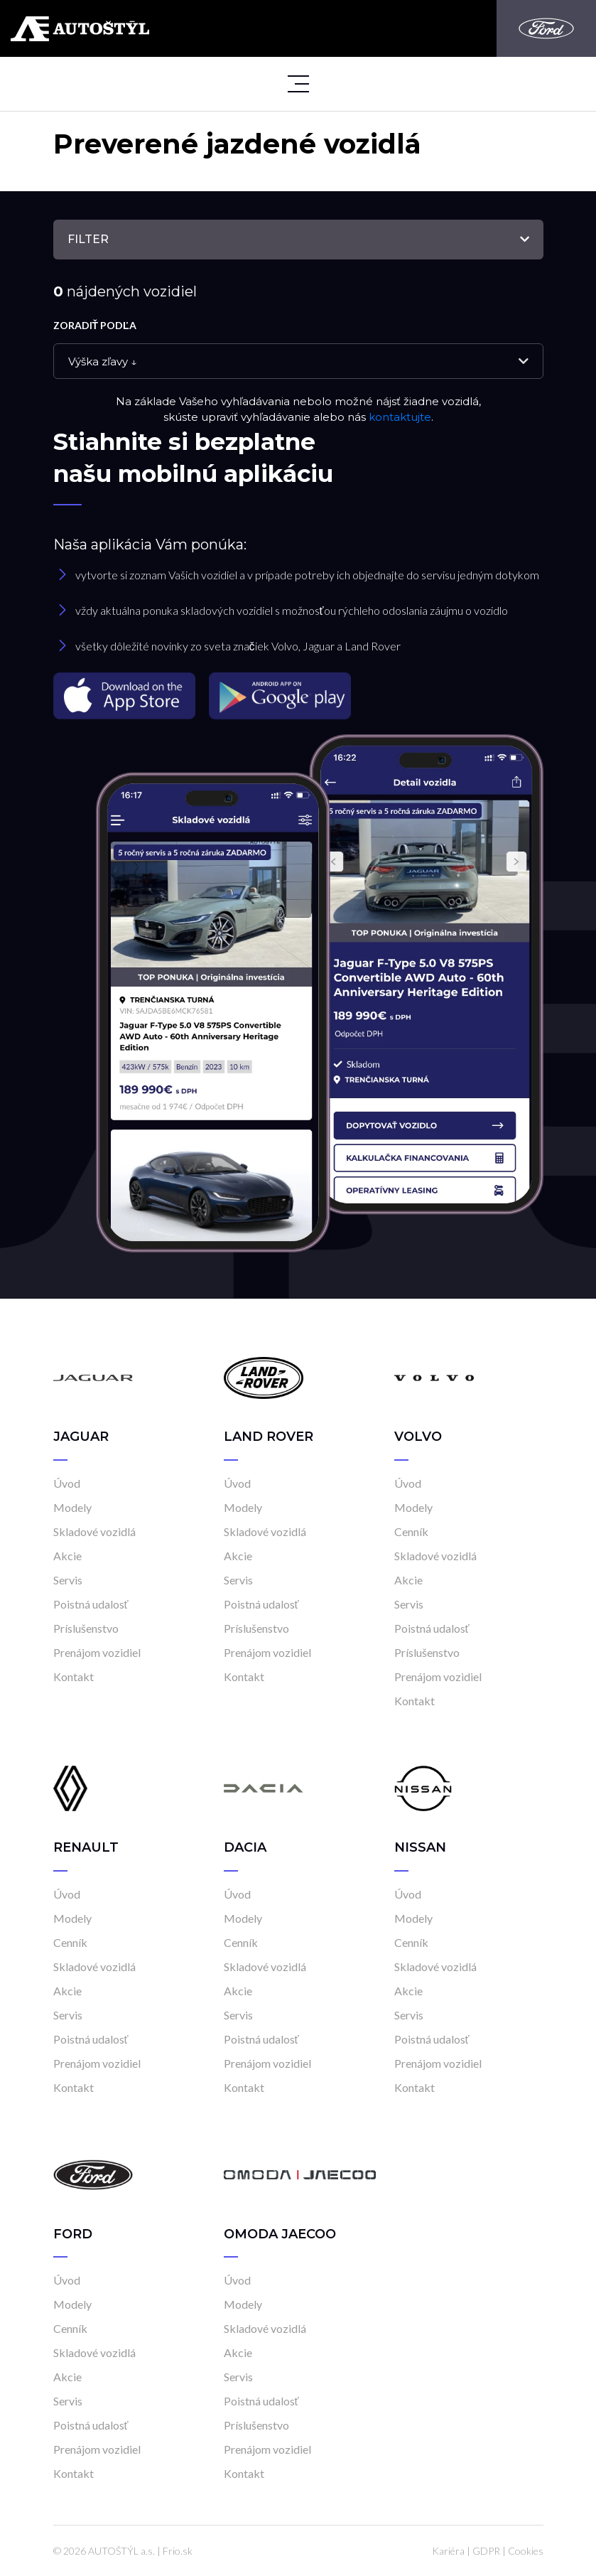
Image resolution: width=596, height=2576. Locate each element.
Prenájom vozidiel (97, 1652)
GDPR (486, 2551)
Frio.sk (178, 2551)
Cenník (411, 1531)
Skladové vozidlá (94, 1531)
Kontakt (73, 1676)
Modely (72, 1507)
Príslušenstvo (86, 1628)
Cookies (525, 2551)
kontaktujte (400, 417)
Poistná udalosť (91, 1604)
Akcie (67, 1555)
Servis (67, 1580)
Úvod (66, 1483)
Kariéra (448, 2551)
